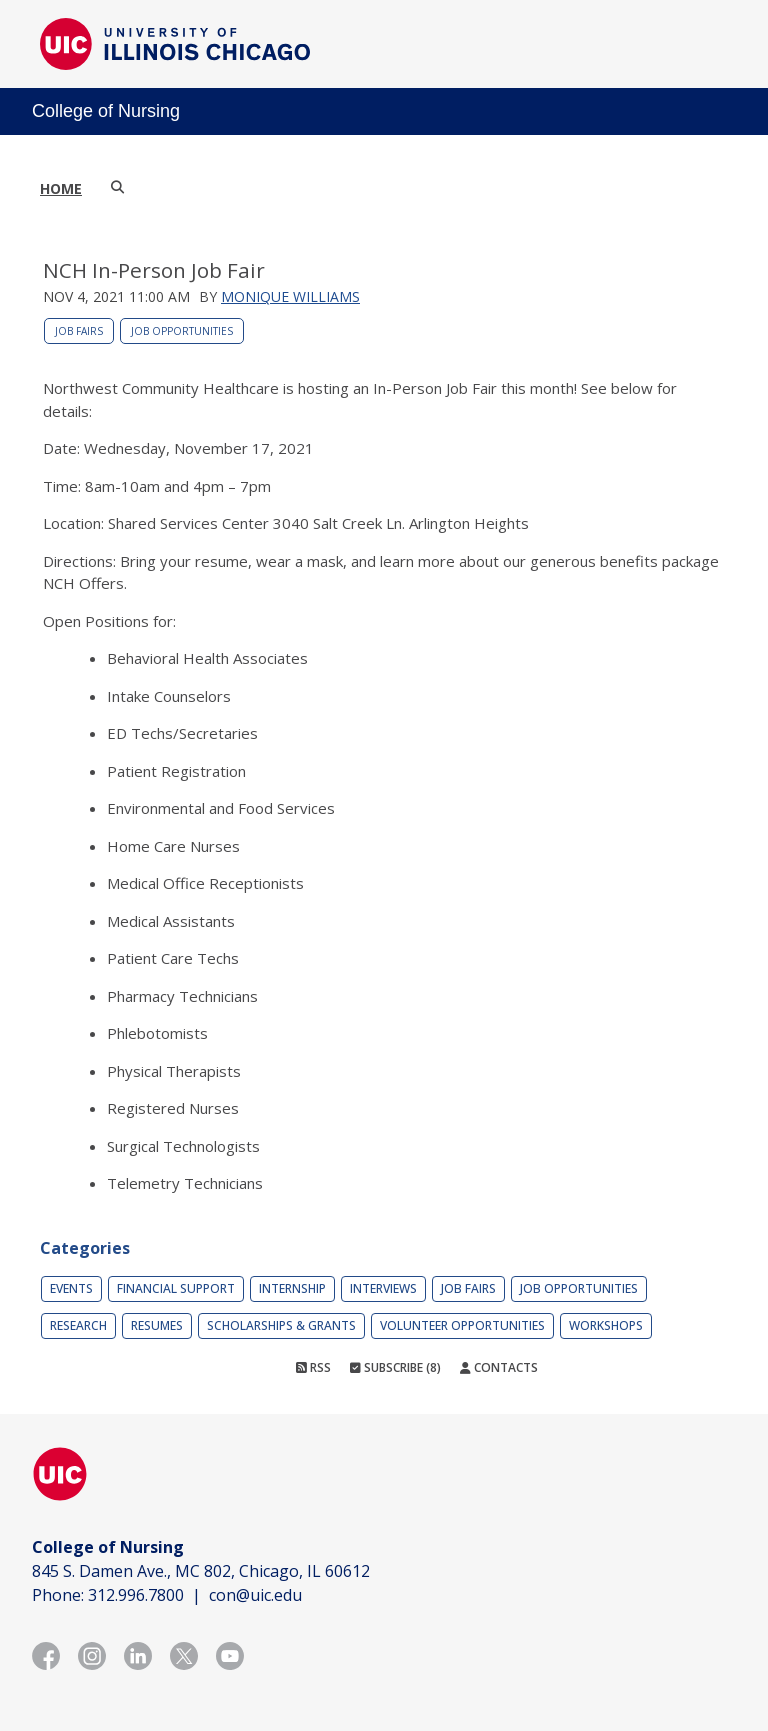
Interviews (383, 1288)
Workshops (606, 1325)
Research (78, 1325)
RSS (313, 1367)
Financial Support (176, 1288)
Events (71, 1288)
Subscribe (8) (395, 1367)
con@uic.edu (255, 1595)
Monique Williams (290, 296)
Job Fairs (79, 331)
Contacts (499, 1367)
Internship (292, 1288)
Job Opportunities (182, 331)
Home (61, 188)
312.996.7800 (136, 1595)
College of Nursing (106, 111)
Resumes (157, 1325)
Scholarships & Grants (281, 1325)
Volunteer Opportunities (462, 1325)
